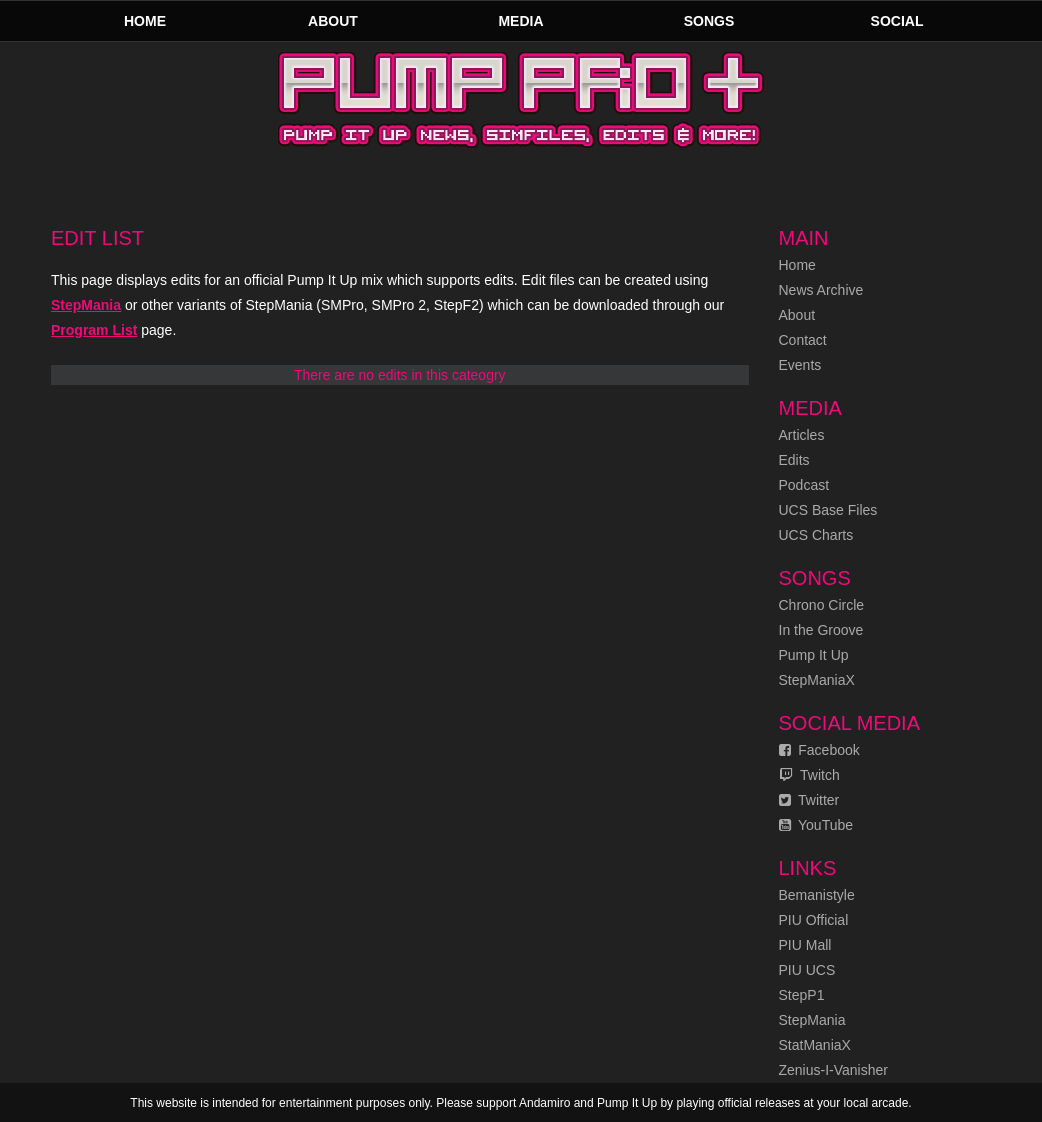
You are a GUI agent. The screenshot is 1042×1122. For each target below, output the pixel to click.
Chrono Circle (822, 605)
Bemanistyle (817, 895)
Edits (794, 460)
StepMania (86, 305)
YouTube (816, 825)
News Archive (821, 290)
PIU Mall (805, 945)
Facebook (819, 750)
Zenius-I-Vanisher (833, 1070)
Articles (802, 435)
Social (897, 21)
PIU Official (814, 920)
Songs (709, 21)
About (333, 21)
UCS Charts (816, 535)
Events (800, 365)
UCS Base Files (828, 510)
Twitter (809, 800)
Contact (803, 340)
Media (520, 21)
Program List (94, 330)
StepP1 (802, 995)
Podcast (804, 485)
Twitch (809, 775)
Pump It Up (814, 655)
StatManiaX (815, 1045)
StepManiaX (817, 680)
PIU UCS (807, 970)
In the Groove (821, 630)
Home (145, 21)
